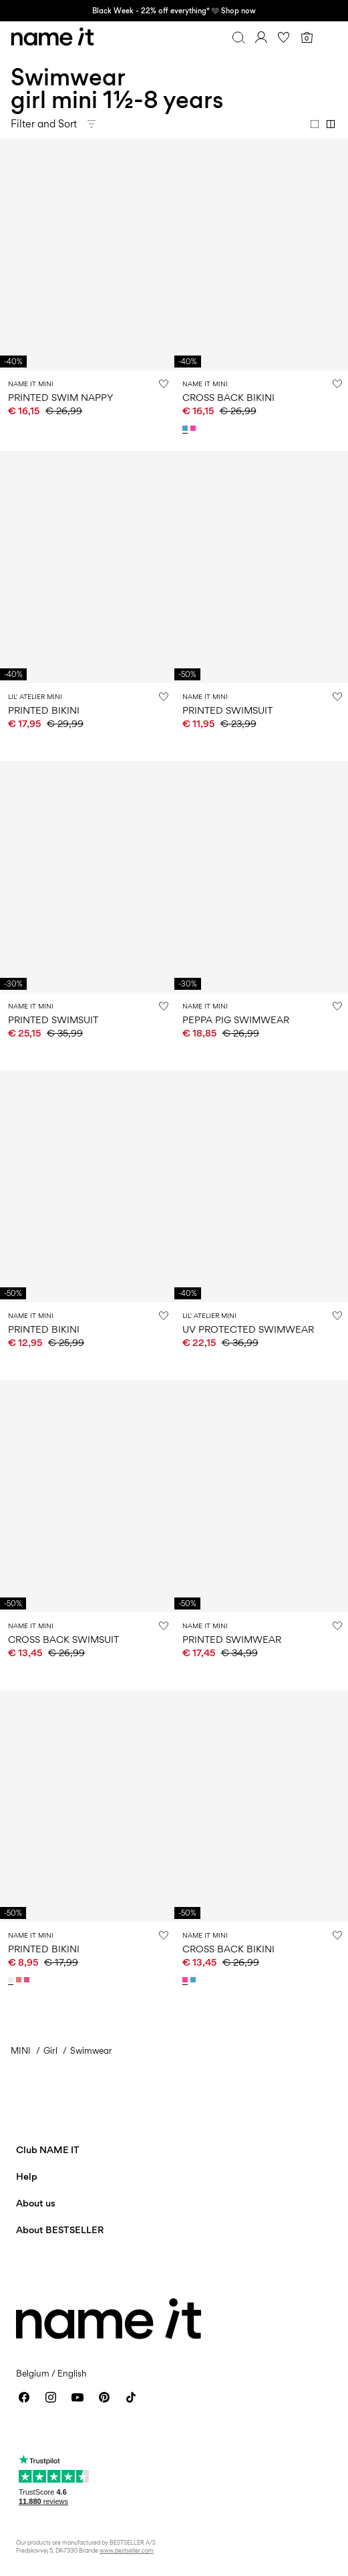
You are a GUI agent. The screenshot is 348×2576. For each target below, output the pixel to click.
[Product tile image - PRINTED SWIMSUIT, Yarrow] (261, 566)
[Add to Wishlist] (164, 384)
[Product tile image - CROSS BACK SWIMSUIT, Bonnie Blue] (87, 1496)
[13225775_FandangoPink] (28, 1980)
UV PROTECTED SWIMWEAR (248, 1329)
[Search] (238, 37)
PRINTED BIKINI (43, 710)
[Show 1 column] (314, 124)
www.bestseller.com (127, 2550)
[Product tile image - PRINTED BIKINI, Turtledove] (87, 566)
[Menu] (329, 37)
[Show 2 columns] (330, 124)
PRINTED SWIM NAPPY (61, 397)
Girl (50, 2050)
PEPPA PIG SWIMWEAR (235, 1019)
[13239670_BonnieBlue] (186, 428)
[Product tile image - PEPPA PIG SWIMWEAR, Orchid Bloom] (261, 877)
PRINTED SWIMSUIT (227, 710)
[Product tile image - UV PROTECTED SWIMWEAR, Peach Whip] (261, 1186)
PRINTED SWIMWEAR (231, 1639)
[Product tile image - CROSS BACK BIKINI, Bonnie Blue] (261, 254)
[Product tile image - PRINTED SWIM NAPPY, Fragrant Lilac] (87, 254)
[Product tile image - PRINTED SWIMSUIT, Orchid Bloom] (87, 877)
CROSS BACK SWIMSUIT (63, 1639)
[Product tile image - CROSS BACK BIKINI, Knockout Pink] (261, 1806)
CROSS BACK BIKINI (228, 397)
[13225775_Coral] (20, 1980)
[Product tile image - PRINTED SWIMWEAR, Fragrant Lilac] (261, 1496)
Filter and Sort (44, 123)
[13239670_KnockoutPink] (194, 428)
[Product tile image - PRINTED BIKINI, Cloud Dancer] (87, 1186)
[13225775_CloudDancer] (12, 1980)
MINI (21, 2050)
